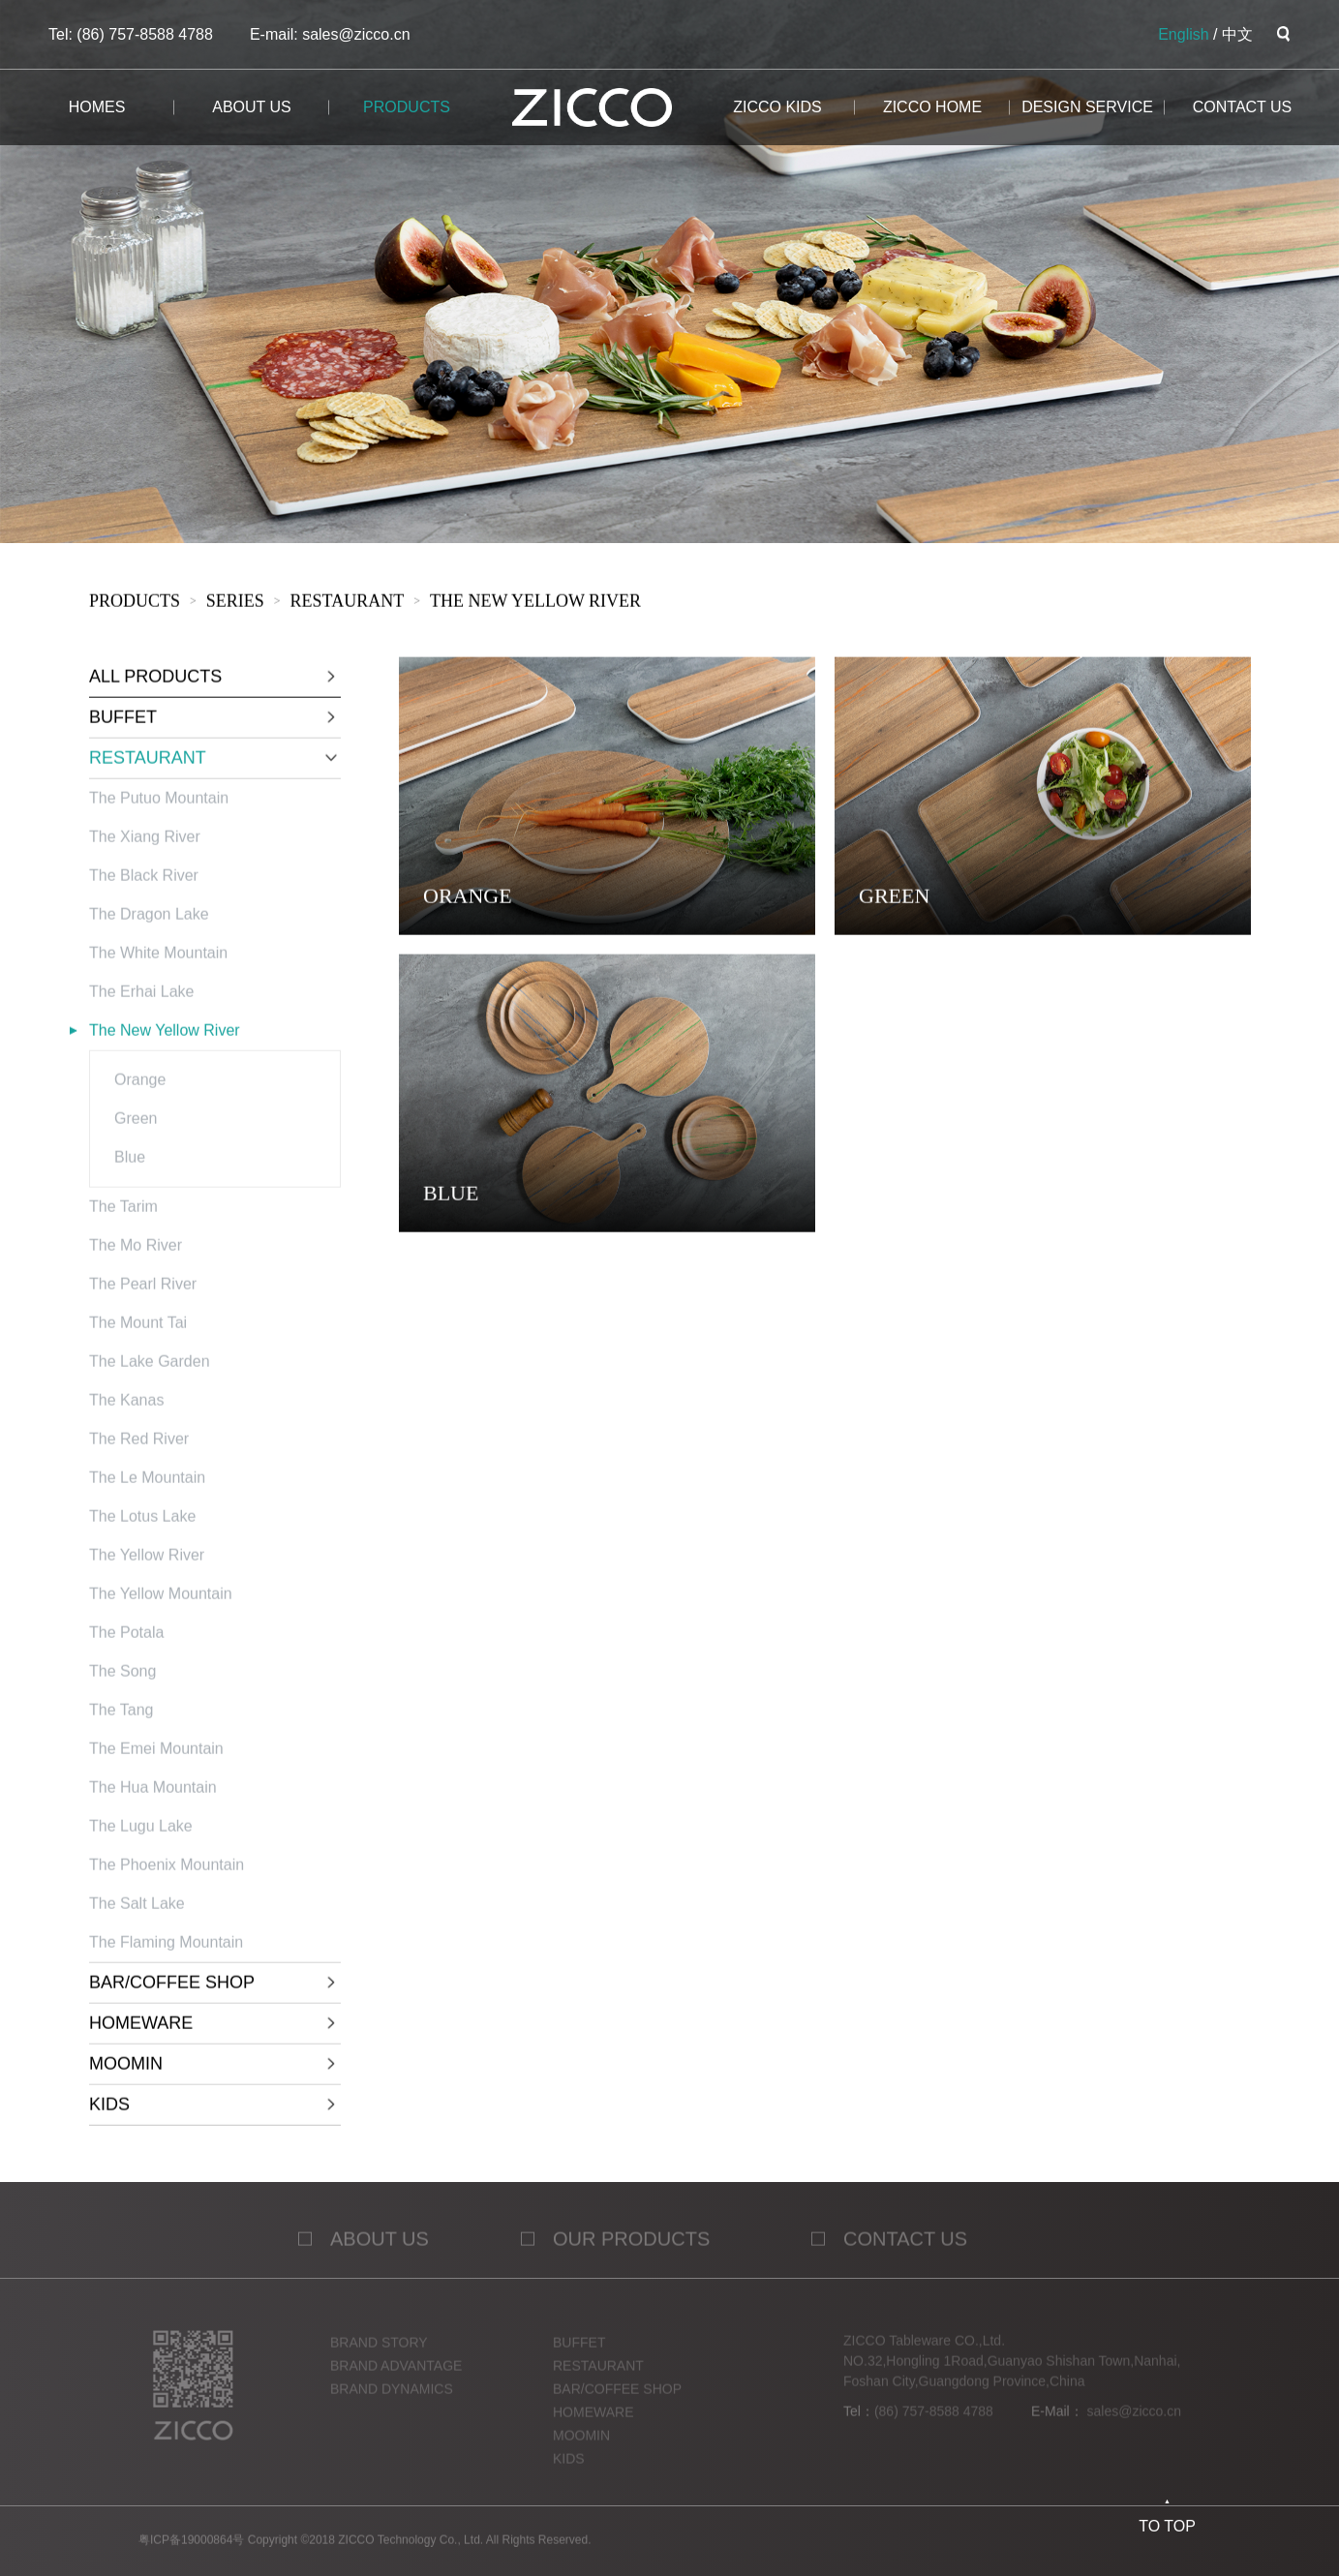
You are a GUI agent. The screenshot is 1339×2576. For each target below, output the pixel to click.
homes (97, 107)
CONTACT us (1243, 107)
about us (251, 107)
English (1183, 34)
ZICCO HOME (932, 107)
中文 (1237, 34)
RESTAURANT (346, 604)
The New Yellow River (534, 604)
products (406, 107)
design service (1087, 107)
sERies (234, 604)
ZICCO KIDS (777, 107)
